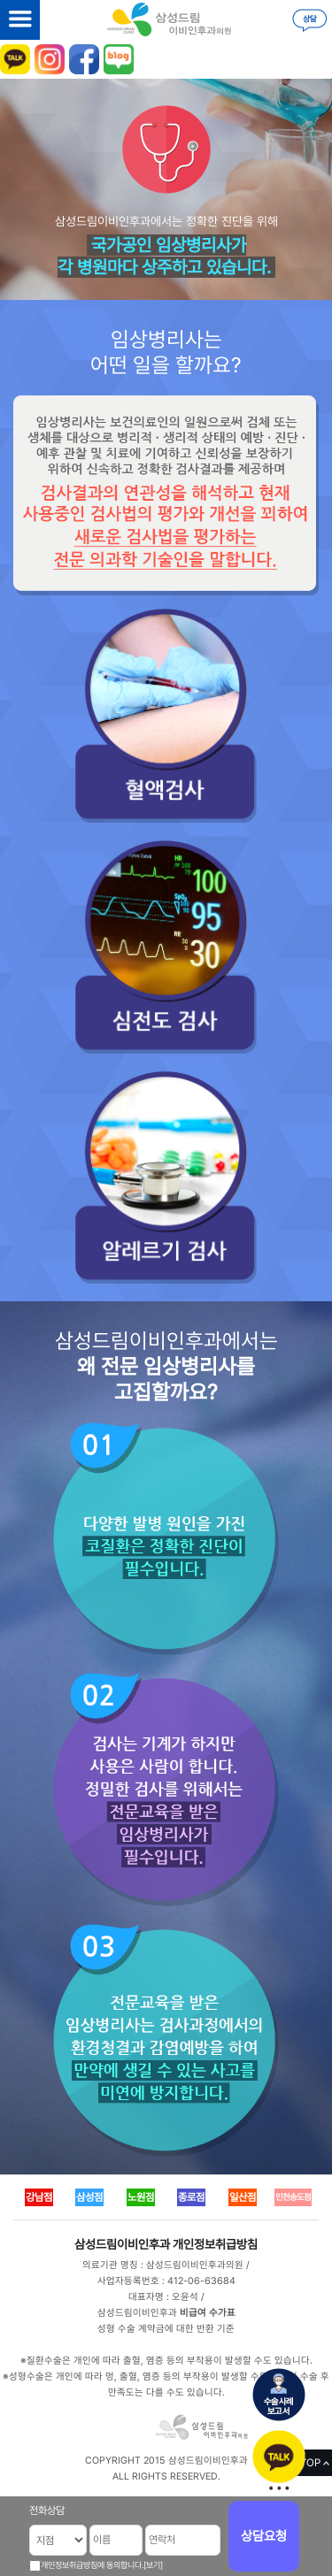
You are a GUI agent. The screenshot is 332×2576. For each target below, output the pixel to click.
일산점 (242, 2197)
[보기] (153, 2565)
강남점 (39, 2197)
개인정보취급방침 (215, 2244)
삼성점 (89, 2197)
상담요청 (264, 2536)
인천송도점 (293, 2197)
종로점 (191, 2197)
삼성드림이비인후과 (122, 2244)
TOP (310, 2463)
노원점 (140, 2197)
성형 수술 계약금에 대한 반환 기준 (166, 2328)
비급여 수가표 (207, 2313)
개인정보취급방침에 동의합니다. (92, 2565)
